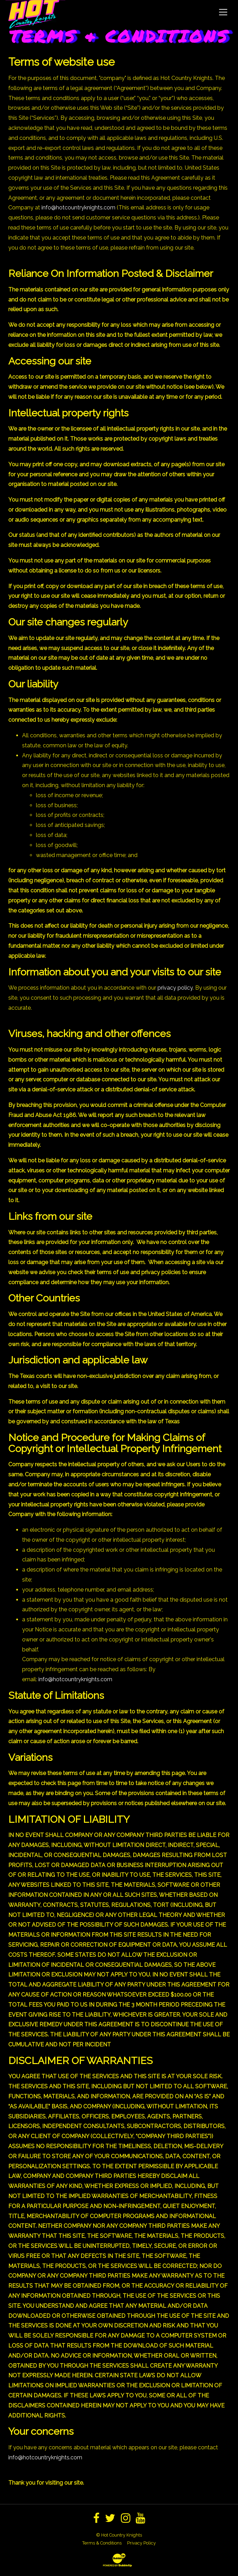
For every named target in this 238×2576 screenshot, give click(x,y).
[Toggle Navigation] (223, 12)
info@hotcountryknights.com (78, 207)
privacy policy (175, 987)
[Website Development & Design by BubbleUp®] (119, 2560)
